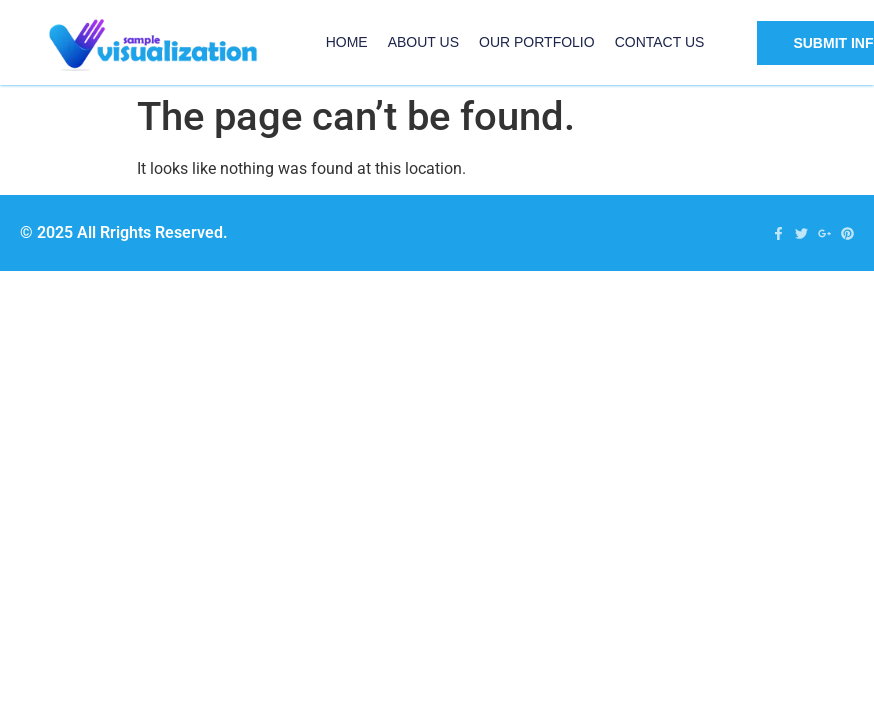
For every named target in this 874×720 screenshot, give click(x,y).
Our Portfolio (537, 42)
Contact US (660, 42)
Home (347, 42)
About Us (423, 42)
